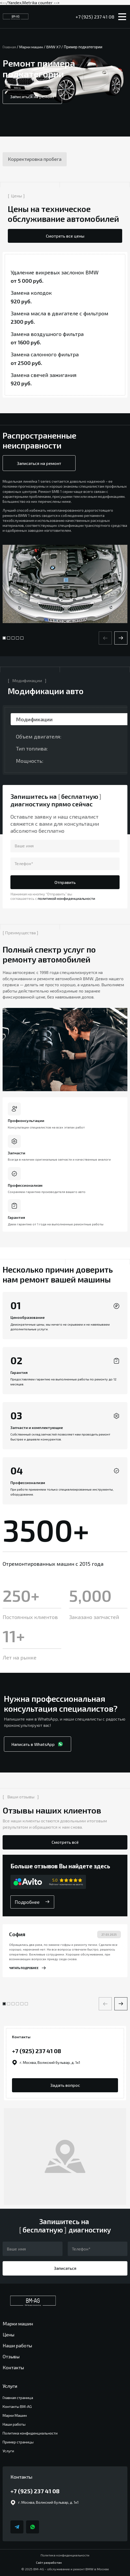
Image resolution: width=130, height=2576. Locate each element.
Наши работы (17, 2345)
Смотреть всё (65, 1842)
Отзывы (11, 2356)
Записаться (65, 2268)
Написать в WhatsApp (37, 1744)
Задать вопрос (65, 2085)
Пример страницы (18, 2442)
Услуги (8, 2451)
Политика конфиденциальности (30, 2433)
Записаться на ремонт (32, 96)
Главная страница (18, 2397)
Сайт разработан (65, 2562)
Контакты (13, 2367)
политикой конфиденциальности (66, 898)
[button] (120, 638)
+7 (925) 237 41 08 (95, 17)
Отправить (65, 882)
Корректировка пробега (34, 159)
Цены (8, 2334)
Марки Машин (15, 2415)
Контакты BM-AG (17, 2406)
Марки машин (18, 2323)
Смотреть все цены (65, 235)
